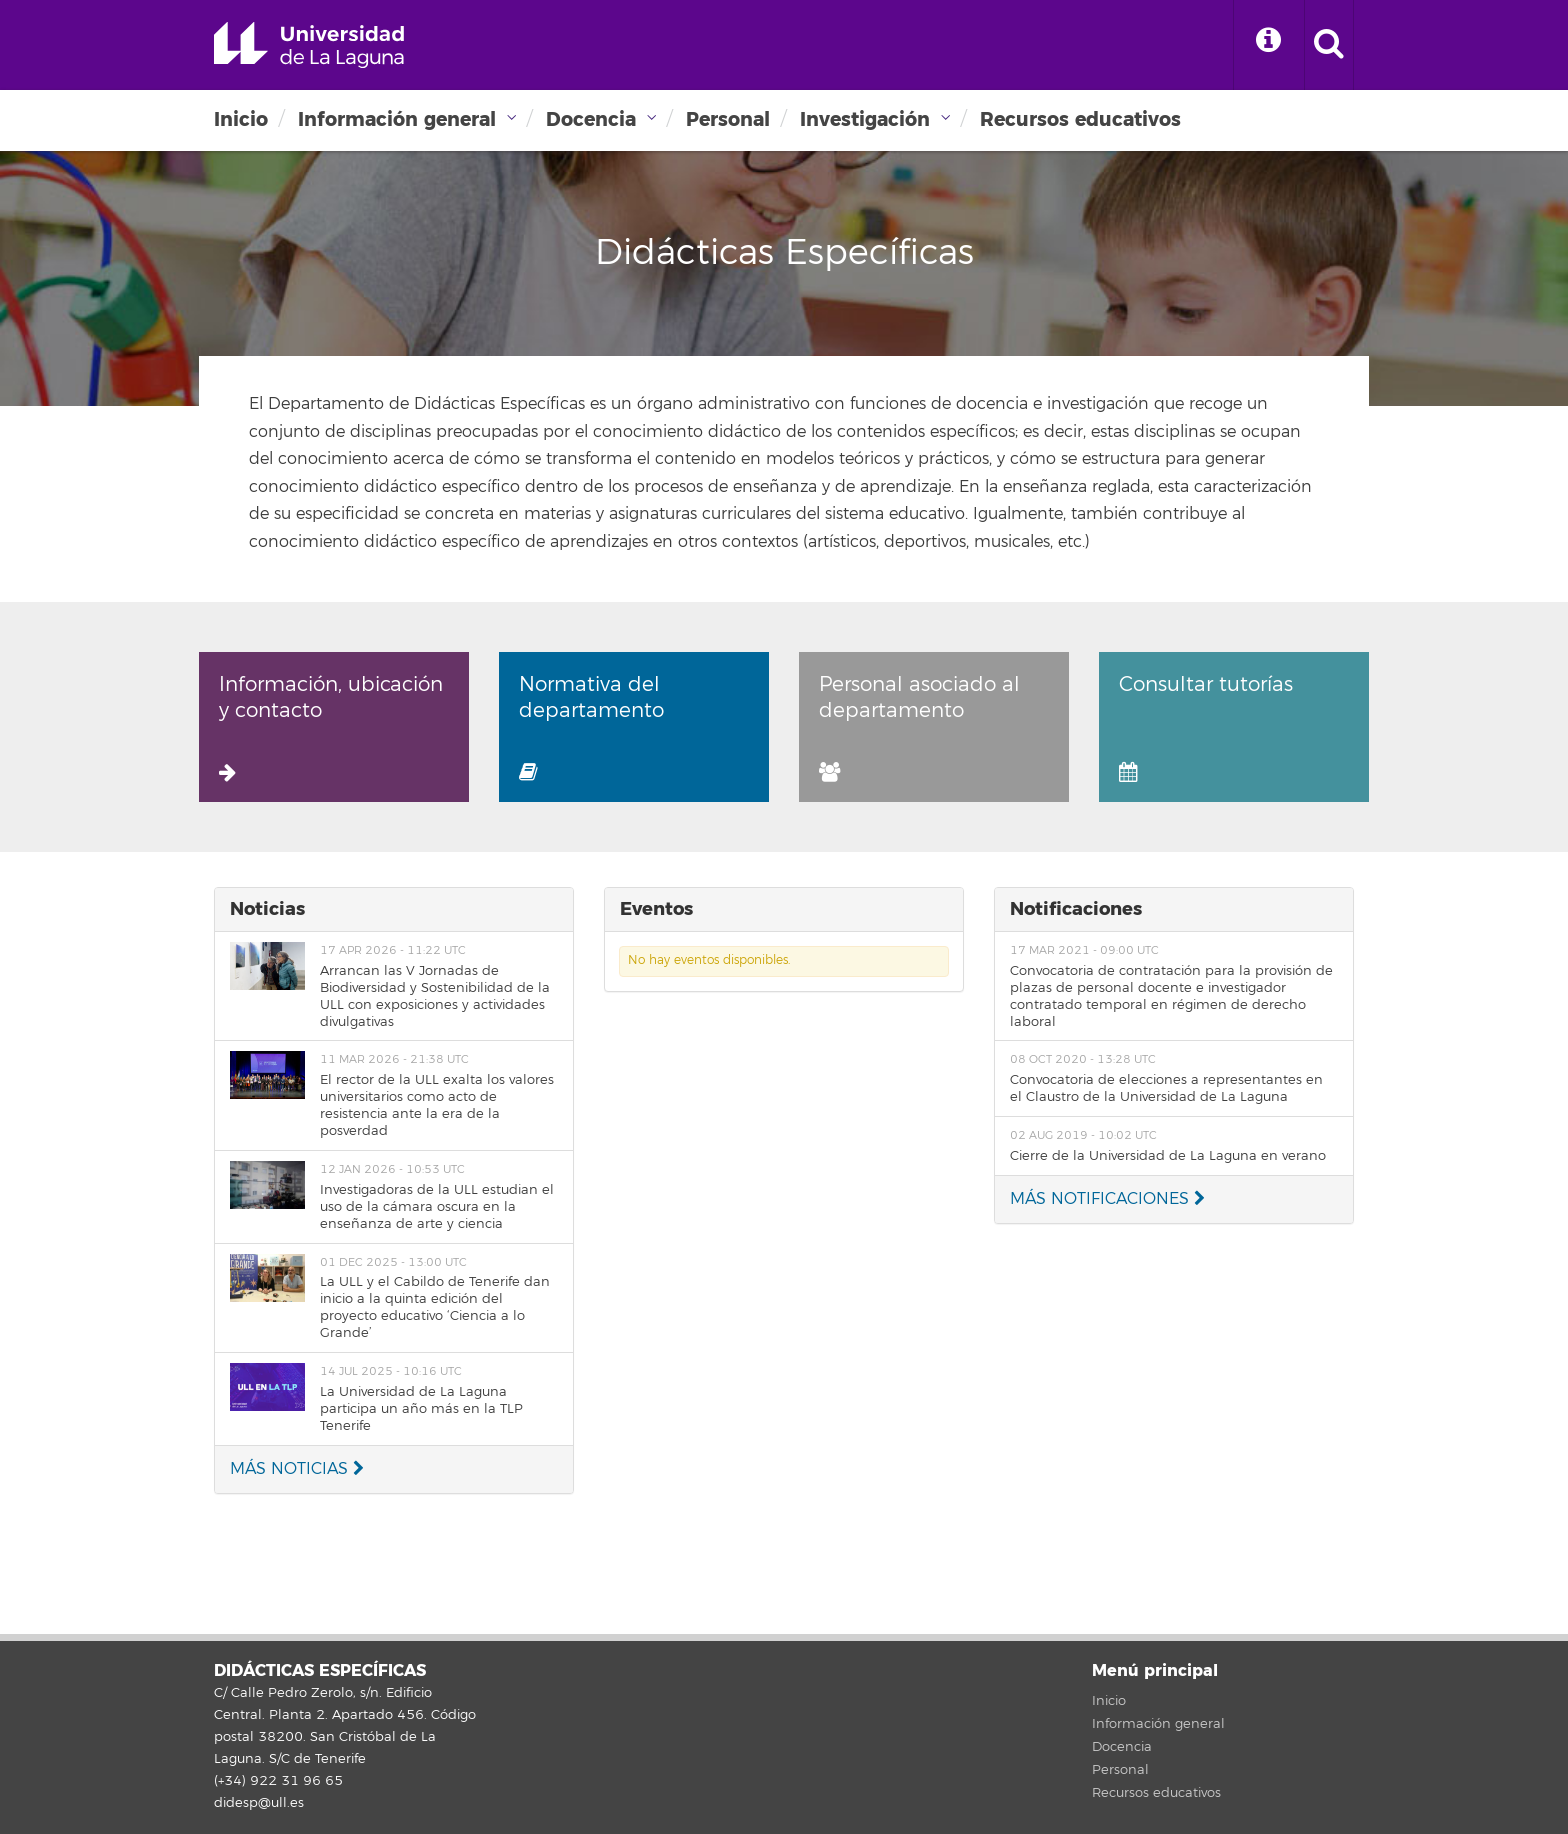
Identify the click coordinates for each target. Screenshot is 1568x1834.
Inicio (241, 119)
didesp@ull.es (259, 1803)
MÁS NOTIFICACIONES (1107, 1199)
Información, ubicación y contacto (331, 727)
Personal (728, 119)
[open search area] (1329, 45)
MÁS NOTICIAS (297, 1469)
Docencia (591, 119)
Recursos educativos (1080, 119)
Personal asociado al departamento (919, 727)
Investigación (865, 119)
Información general (397, 119)
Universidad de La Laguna (309, 45)
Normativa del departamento (591, 727)
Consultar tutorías (1206, 727)
